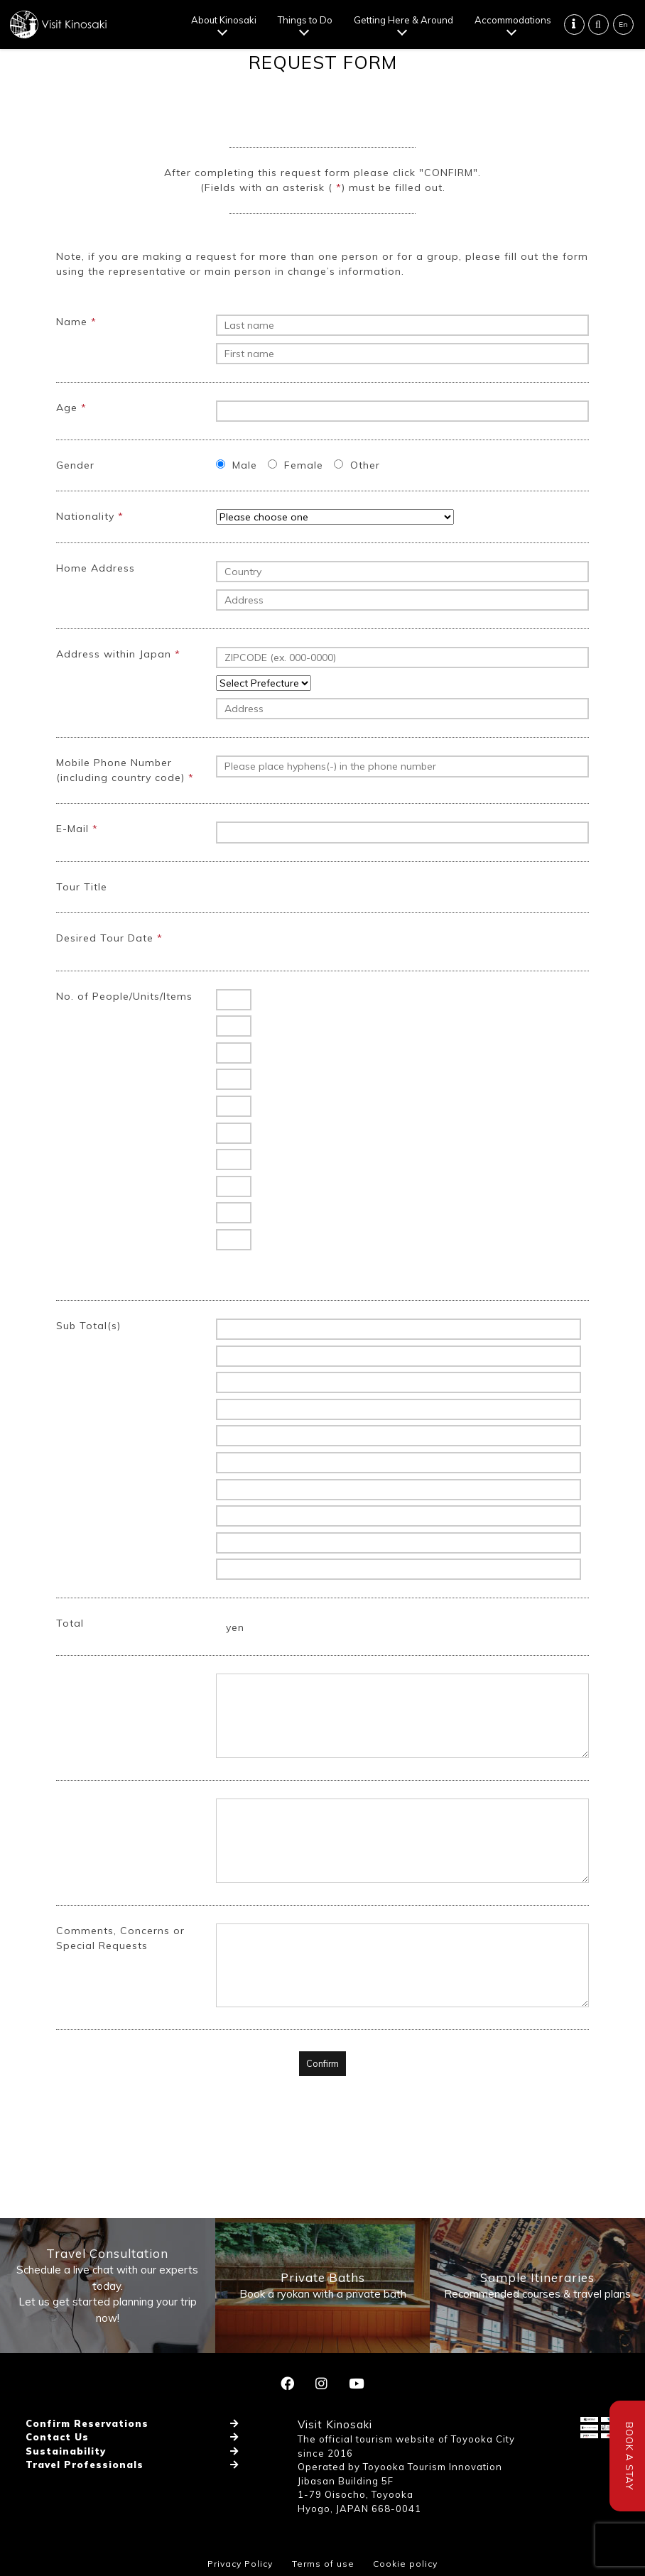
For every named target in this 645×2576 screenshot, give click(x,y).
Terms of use (323, 2563)
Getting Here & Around (403, 20)
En (623, 24)
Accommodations (513, 20)
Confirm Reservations (87, 2423)
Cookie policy (405, 2563)
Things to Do (305, 20)
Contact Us (57, 2437)
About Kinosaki (223, 20)
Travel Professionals (84, 2464)
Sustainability (66, 2451)
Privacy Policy (240, 2563)
